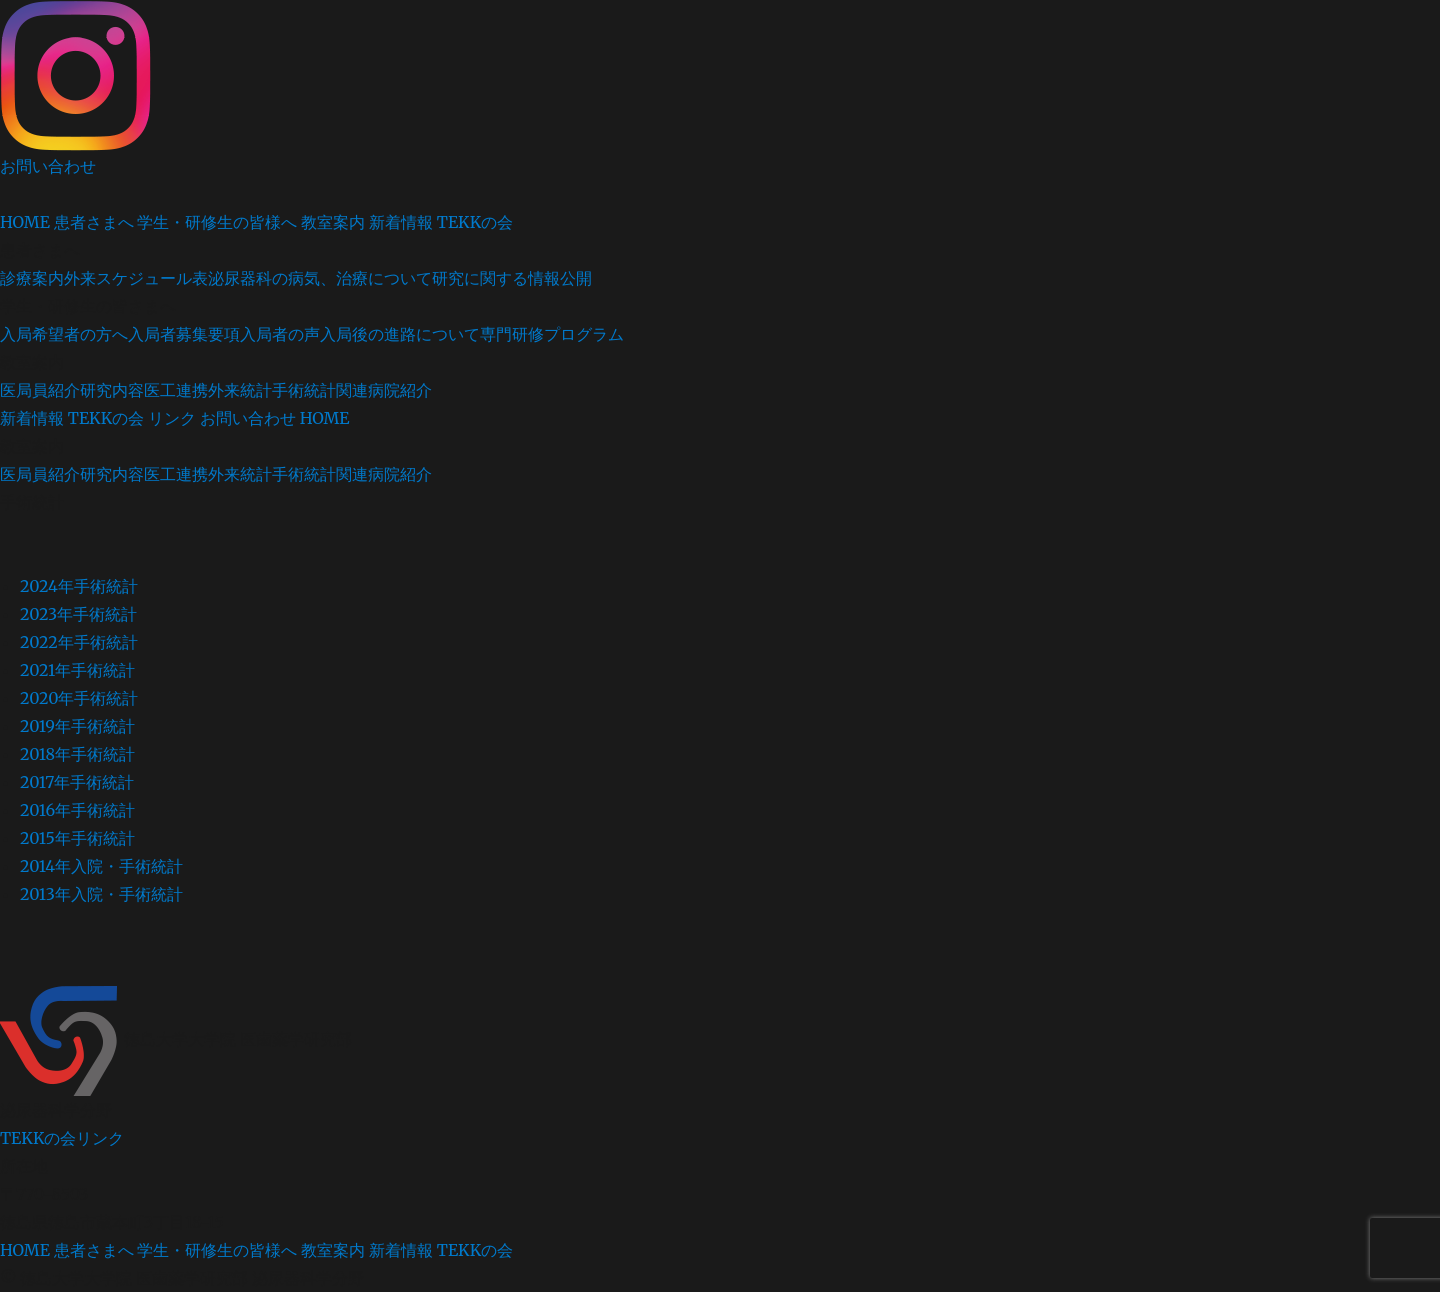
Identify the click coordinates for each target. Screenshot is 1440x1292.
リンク (172, 418)
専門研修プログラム (552, 334)
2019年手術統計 (77, 726)
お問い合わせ (48, 166)
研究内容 (112, 390)
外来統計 (240, 390)
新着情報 (401, 222)
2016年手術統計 (77, 810)
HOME (25, 222)
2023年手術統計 (78, 614)
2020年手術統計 (79, 698)
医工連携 (176, 390)
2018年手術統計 (77, 754)
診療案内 (32, 278)
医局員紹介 (40, 390)
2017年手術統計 (77, 782)
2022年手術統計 (79, 642)
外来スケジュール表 (136, 278)
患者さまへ (94, 222)
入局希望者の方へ (64, 334)
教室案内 (333, 222)
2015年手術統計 (77, 838)
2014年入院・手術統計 (101, 866)
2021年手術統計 (77, 670)
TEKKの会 (475, 222)
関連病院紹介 (384, 390)
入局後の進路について (400, 334)
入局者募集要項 (184, 334)
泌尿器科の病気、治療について (320, 278)
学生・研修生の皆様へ (217, 222)
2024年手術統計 (79, 586)
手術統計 (304, 390)
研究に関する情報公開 (512, 278)
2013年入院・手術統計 (101, 894)
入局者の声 (280, 334)
